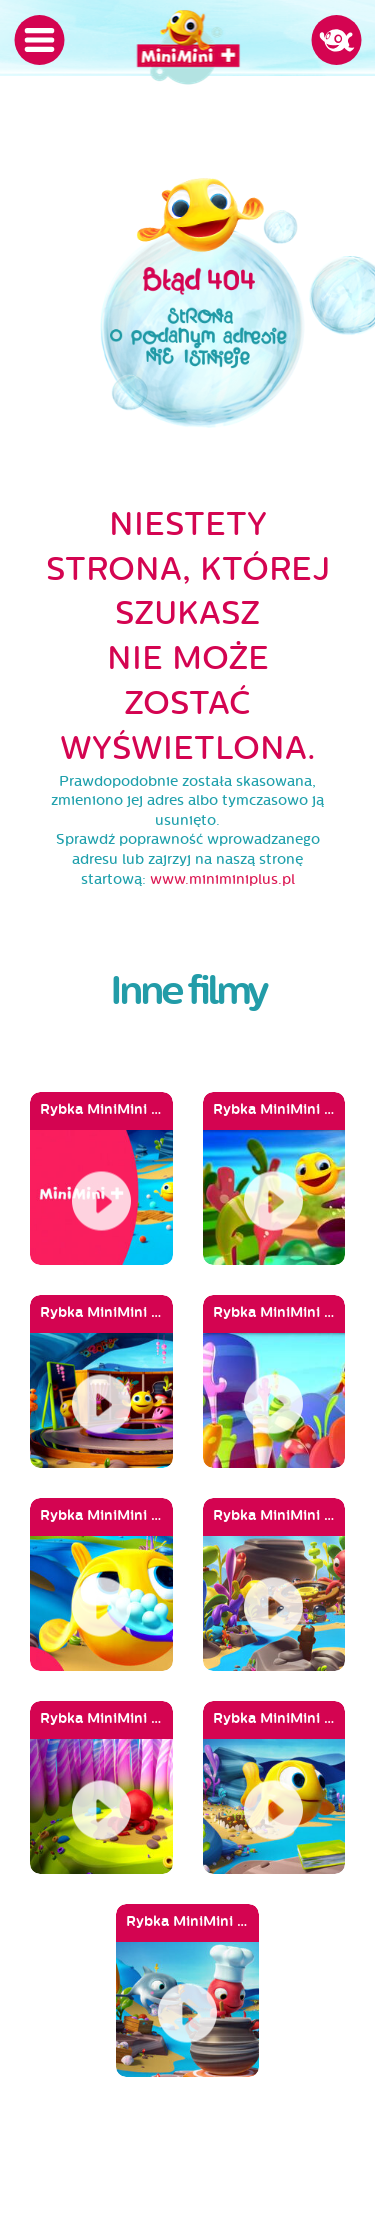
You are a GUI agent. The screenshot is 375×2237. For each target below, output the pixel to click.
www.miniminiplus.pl (222, 879)
